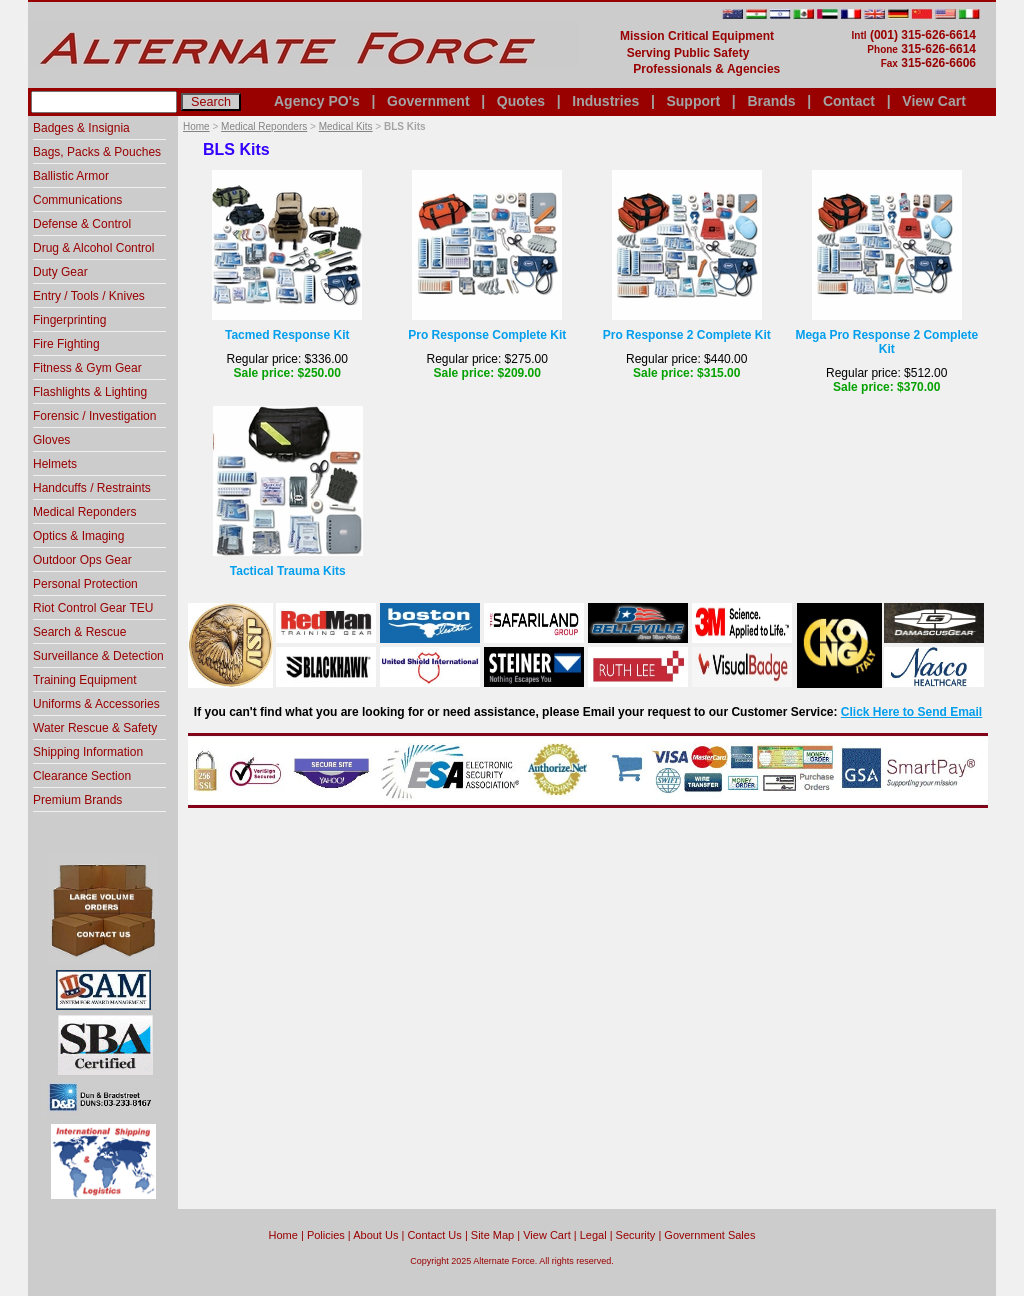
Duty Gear (60, 272)
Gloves (51, 440)
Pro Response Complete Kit (487, 335)
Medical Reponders (264, 126)
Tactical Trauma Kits (288, 571)
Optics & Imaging (78, 536)
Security (636, 1235)
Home (196, 126)
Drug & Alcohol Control (93, 248)
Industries (605, 101)
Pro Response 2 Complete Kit (687, 335)
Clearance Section (82, 776)
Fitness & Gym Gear (87, 368)
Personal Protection (85, 584)
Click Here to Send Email (911, 712)
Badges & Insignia (81, 128)
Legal (593, 1235)
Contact (849, 101)
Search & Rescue (79, 632)
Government (428, 101)
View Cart (934, 101)
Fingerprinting (69, 320)
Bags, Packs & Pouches (97, 152)
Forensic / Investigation (94, 416)
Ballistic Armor (71, 176)
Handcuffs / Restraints (92, 488)
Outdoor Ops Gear (82, 560)
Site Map (492, 1235)
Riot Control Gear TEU (93, 608)
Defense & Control (82, 224)
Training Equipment (85, 680)
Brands (771, 101)
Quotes (521, 101)
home (283, 1235)
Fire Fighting (66, 344)
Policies (326, 1235)
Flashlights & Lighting (90, 392)
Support (693, 101)
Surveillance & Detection (98, 656)
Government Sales (709, 1235)
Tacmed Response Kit (287, 335)
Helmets (55, 464)
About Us (375, 1235)
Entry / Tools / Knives (89, 296)
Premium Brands (77, 800)
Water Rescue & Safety (95, 728)
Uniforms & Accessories (96, 704)
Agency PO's (317, 101)
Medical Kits (346, 126)
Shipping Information (88, 752)
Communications (77, 200)
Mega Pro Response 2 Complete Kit (886, 342)
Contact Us (434, 1235)
